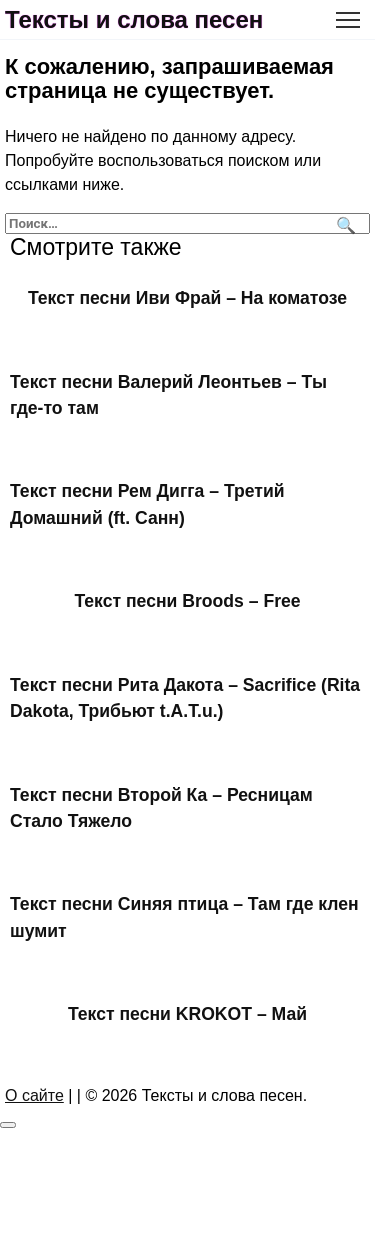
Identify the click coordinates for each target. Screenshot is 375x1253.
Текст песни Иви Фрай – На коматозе (187, 298)
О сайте (34, 1095)
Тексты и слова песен (134, 19)
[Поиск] (343, 223)
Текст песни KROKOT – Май (187, 1014)
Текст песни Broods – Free (187, 601)
